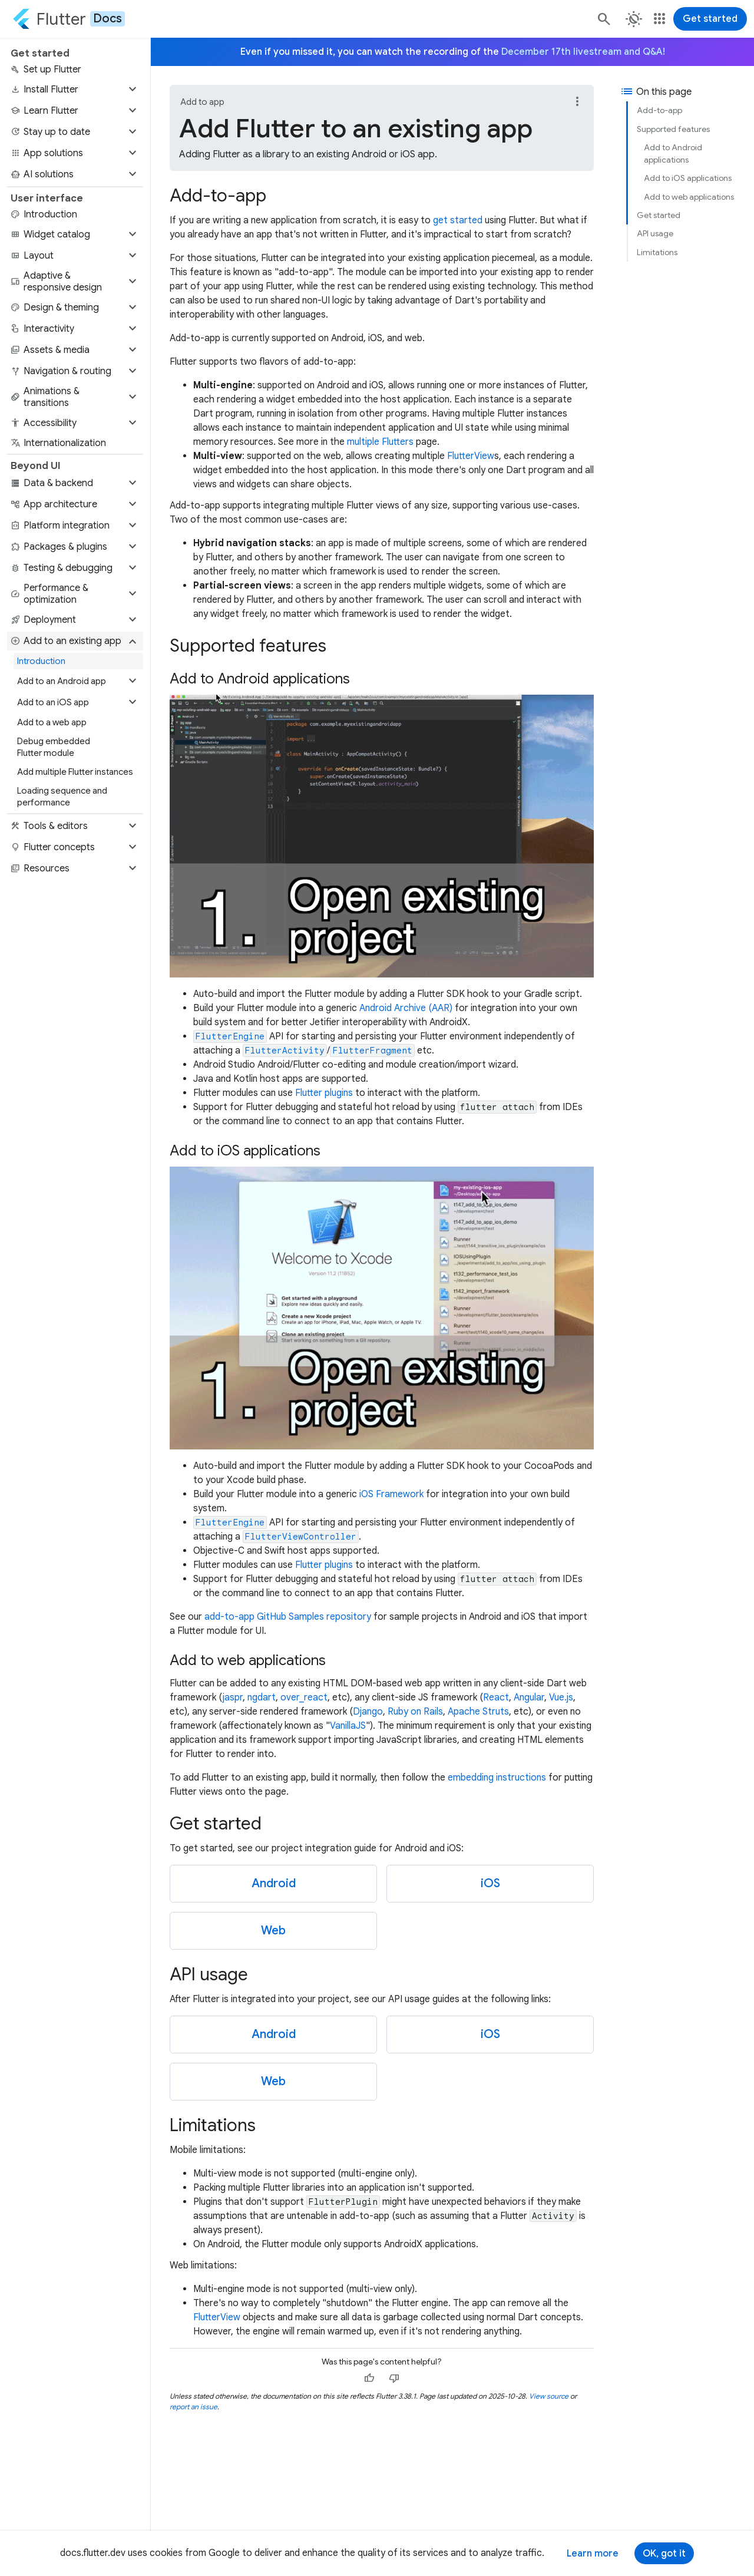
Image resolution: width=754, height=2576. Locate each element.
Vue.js (561, 1697)
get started (457, 220)
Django (368, 1712)
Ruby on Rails (415, 1712)
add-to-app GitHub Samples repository (287, 1617)
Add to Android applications (673, 153)
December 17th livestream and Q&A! (583, 52)
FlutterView (470, 456)
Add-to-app (659, 110)
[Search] (603, 19)
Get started (710, 19)
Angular (529, 1697)
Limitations (657, 252)
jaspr (233, 1697)
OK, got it (664, 2554)
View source (548, 2396)
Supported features (673, 129)
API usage (655, 233)
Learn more (593, 2554)
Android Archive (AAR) (405, 1008)
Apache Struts (478, 1712)
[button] (75, 89)
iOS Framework (391, 1494)
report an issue (193, 2406)
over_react (304, 1697)
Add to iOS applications (688, 178)
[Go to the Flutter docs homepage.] (68, 19)
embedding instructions (497, 1778)
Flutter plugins (324, 1093)
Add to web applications (689, 196)
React (496, 1697)
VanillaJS (348, 1726)
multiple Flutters (380, 442)
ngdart (261, 1697)
